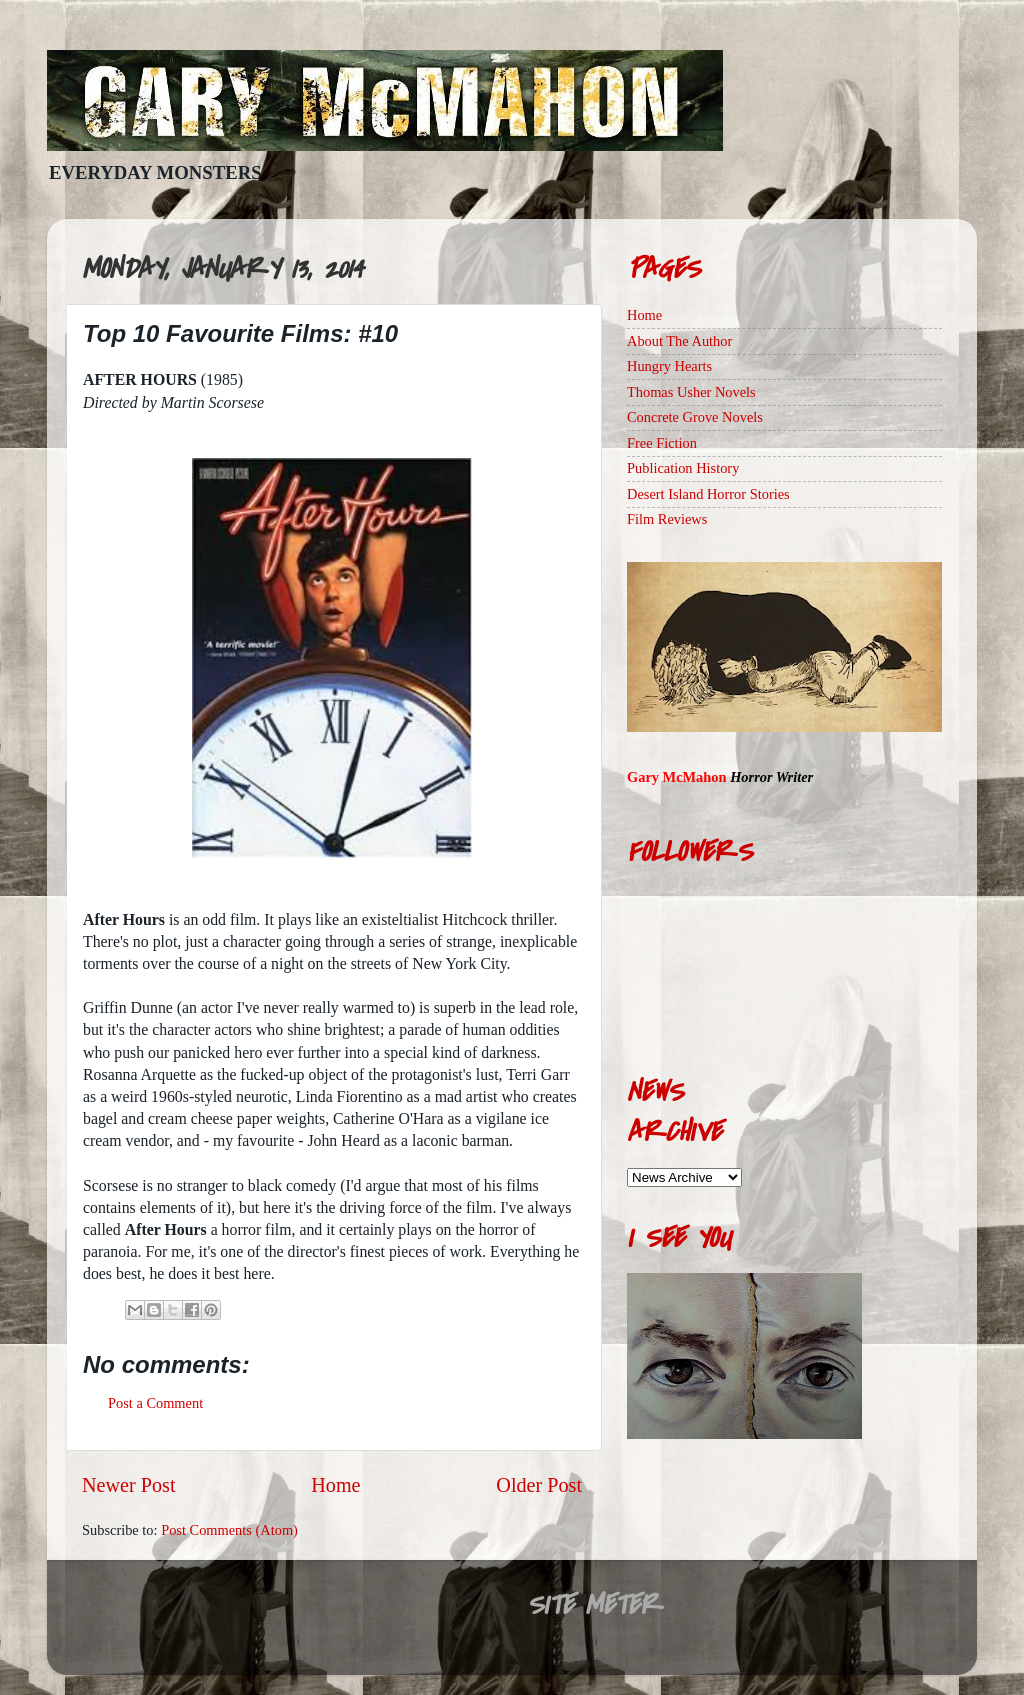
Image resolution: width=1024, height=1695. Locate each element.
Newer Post (129, 1485)
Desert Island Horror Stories (708, 494)
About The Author (679, 341)
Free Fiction (662, 443)
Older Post (539, 1485)
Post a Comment (155, 1403)
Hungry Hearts (669, 366)
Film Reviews (667, 519)
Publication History (683, 468)
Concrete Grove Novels (695, 417)
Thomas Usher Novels (691, 392)
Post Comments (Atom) (229, 1530)
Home (335, 1485)
